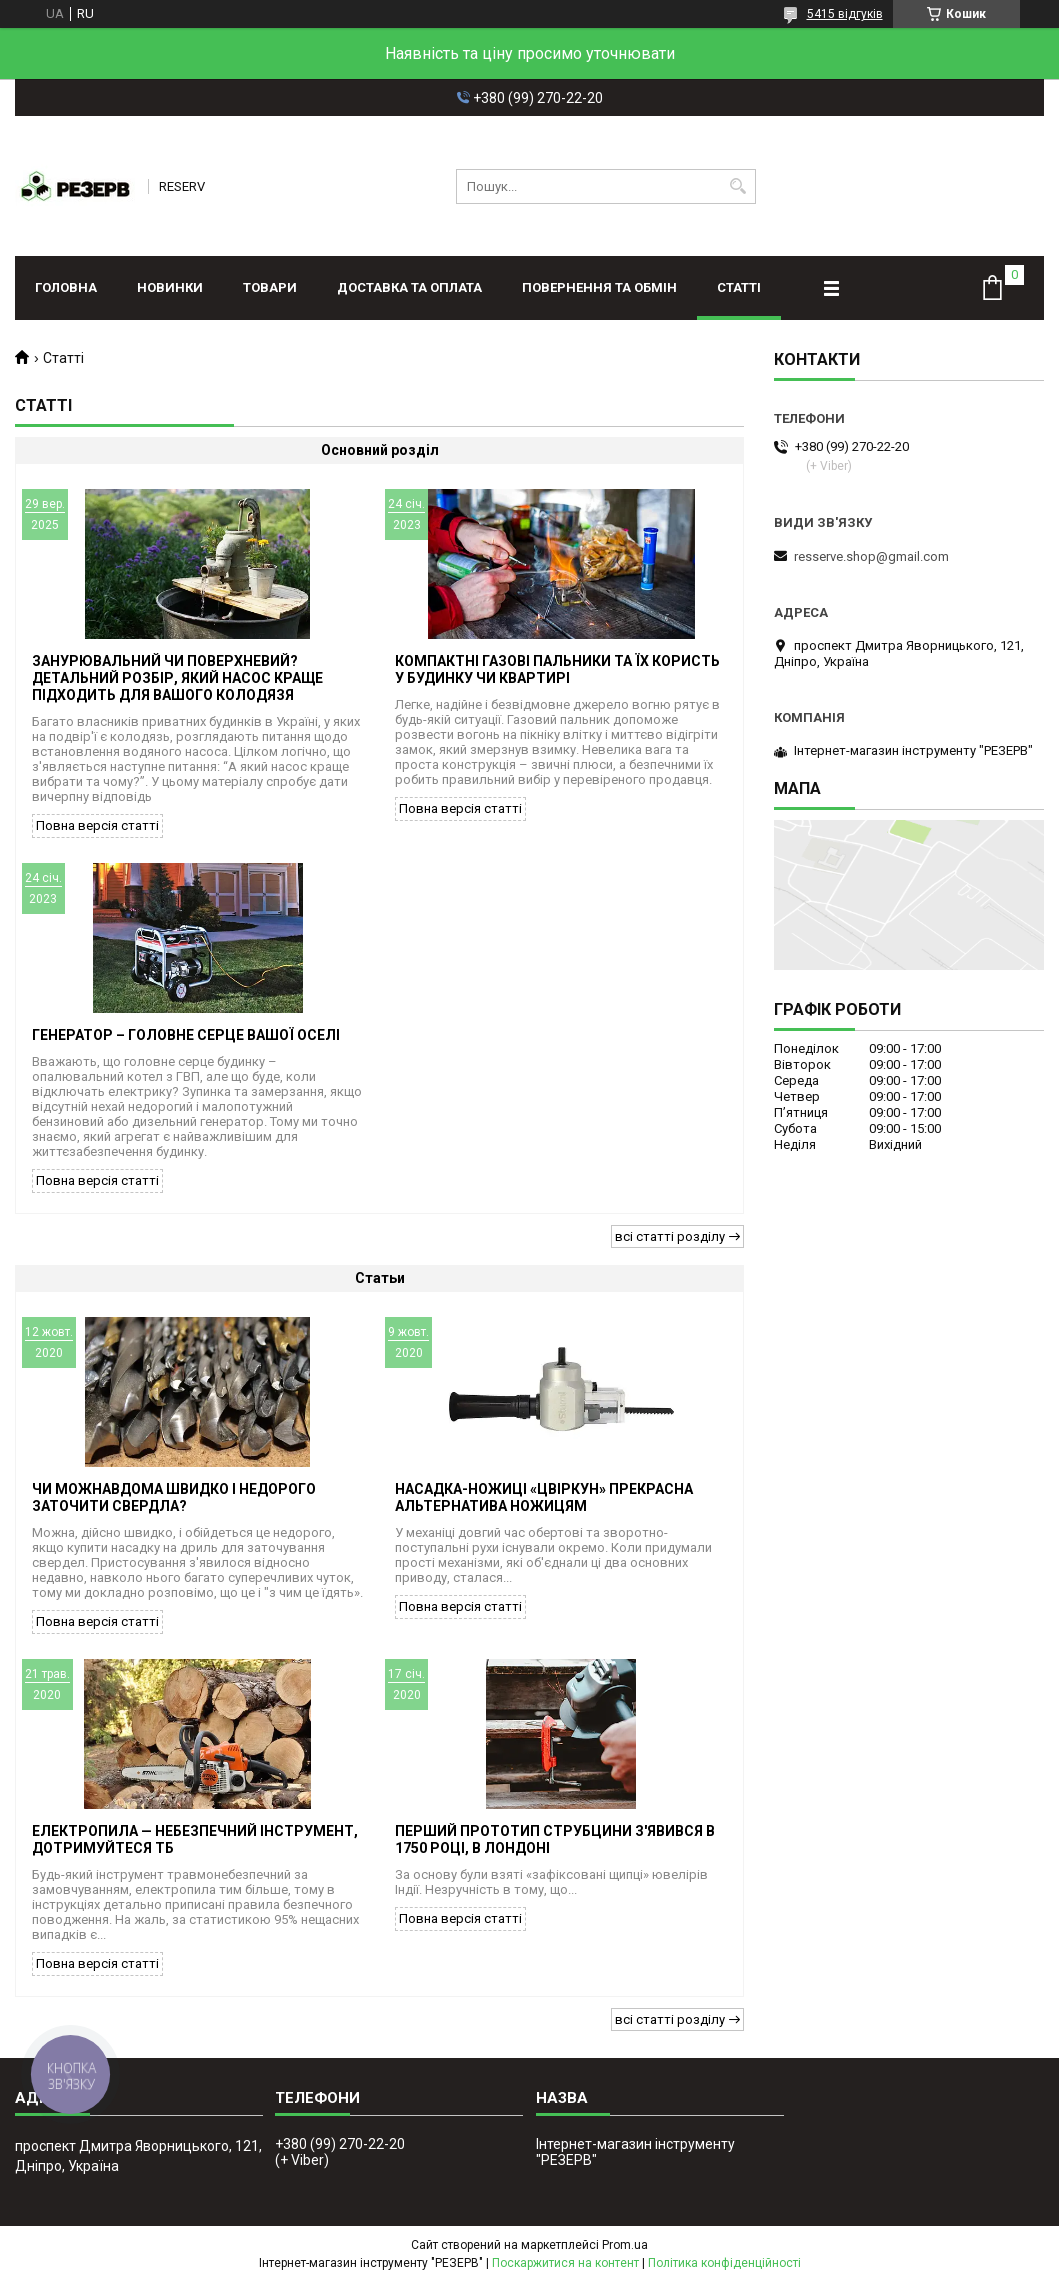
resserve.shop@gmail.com (871, 556)
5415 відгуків (845, 14)
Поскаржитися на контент (565, 2263)
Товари (270, 287)
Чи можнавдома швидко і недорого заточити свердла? (174, 1497)
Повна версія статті (97, 825)
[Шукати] (738, 186)
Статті (739, 287)
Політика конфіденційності (724, 2263)
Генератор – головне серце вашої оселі (186, 1035)
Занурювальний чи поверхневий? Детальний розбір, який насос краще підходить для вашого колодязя (177, 678)
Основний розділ (380, 450)
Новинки (170, 287)
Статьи (380, 1278)
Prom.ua (625, 2245)
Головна (66, 287)
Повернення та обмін (599, 287)
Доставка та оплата (409, 287)
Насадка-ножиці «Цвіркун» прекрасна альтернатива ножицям (544, 1497)
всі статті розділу (670, 1236)
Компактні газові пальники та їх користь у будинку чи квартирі (557, 669)
